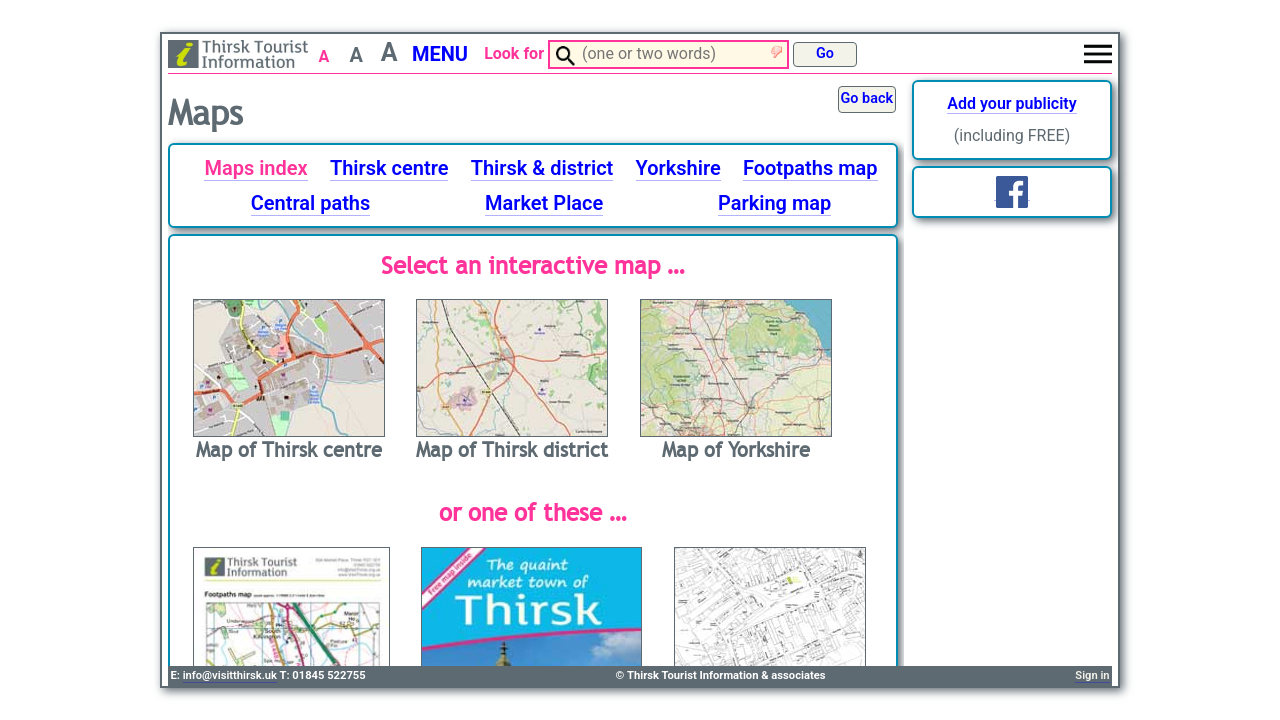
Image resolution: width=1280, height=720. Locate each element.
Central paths (311, 203)
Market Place (544, 203)
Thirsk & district (542, 168)
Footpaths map (810, 168)
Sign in (1092, 675)
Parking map (774, 203)
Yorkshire (678, 168)
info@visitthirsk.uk (230, 675)
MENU (440, 54)
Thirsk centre (389, 168)
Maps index (255, 168)
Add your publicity (1011, 103)
